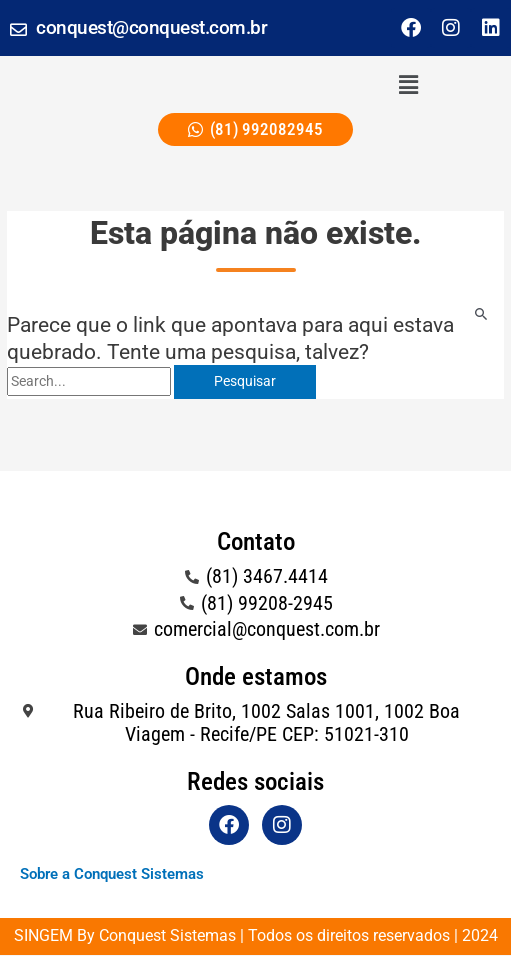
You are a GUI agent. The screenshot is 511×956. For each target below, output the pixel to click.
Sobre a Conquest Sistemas (112, 874)
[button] (409, 85)
